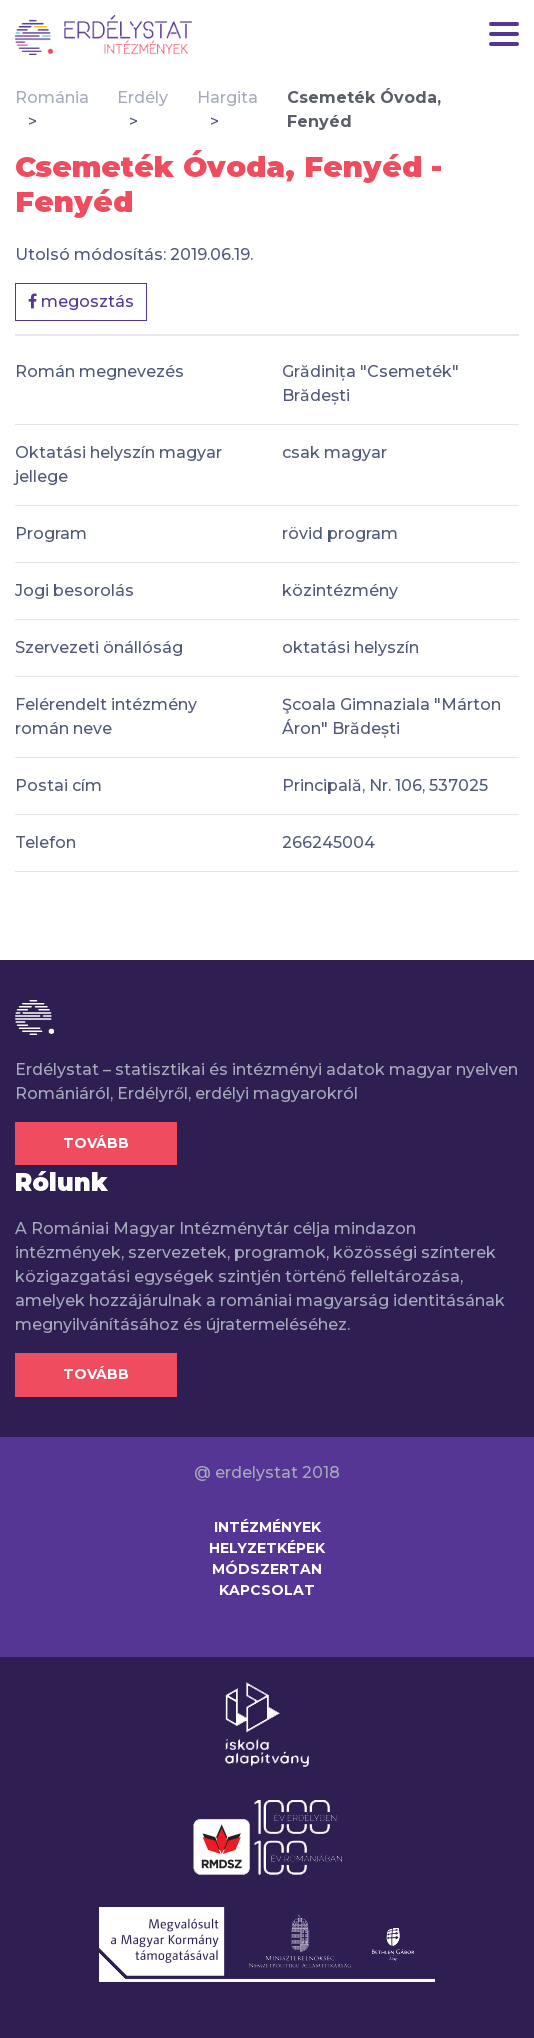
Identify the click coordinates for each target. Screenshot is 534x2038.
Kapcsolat (267, 1590)
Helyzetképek (267, 1548)
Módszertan (267, 1569)
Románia (52, 97)
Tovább (96, 1143)
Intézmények (267, 1527)
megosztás (81, 301)
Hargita (227, 97)
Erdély (142, 97)
